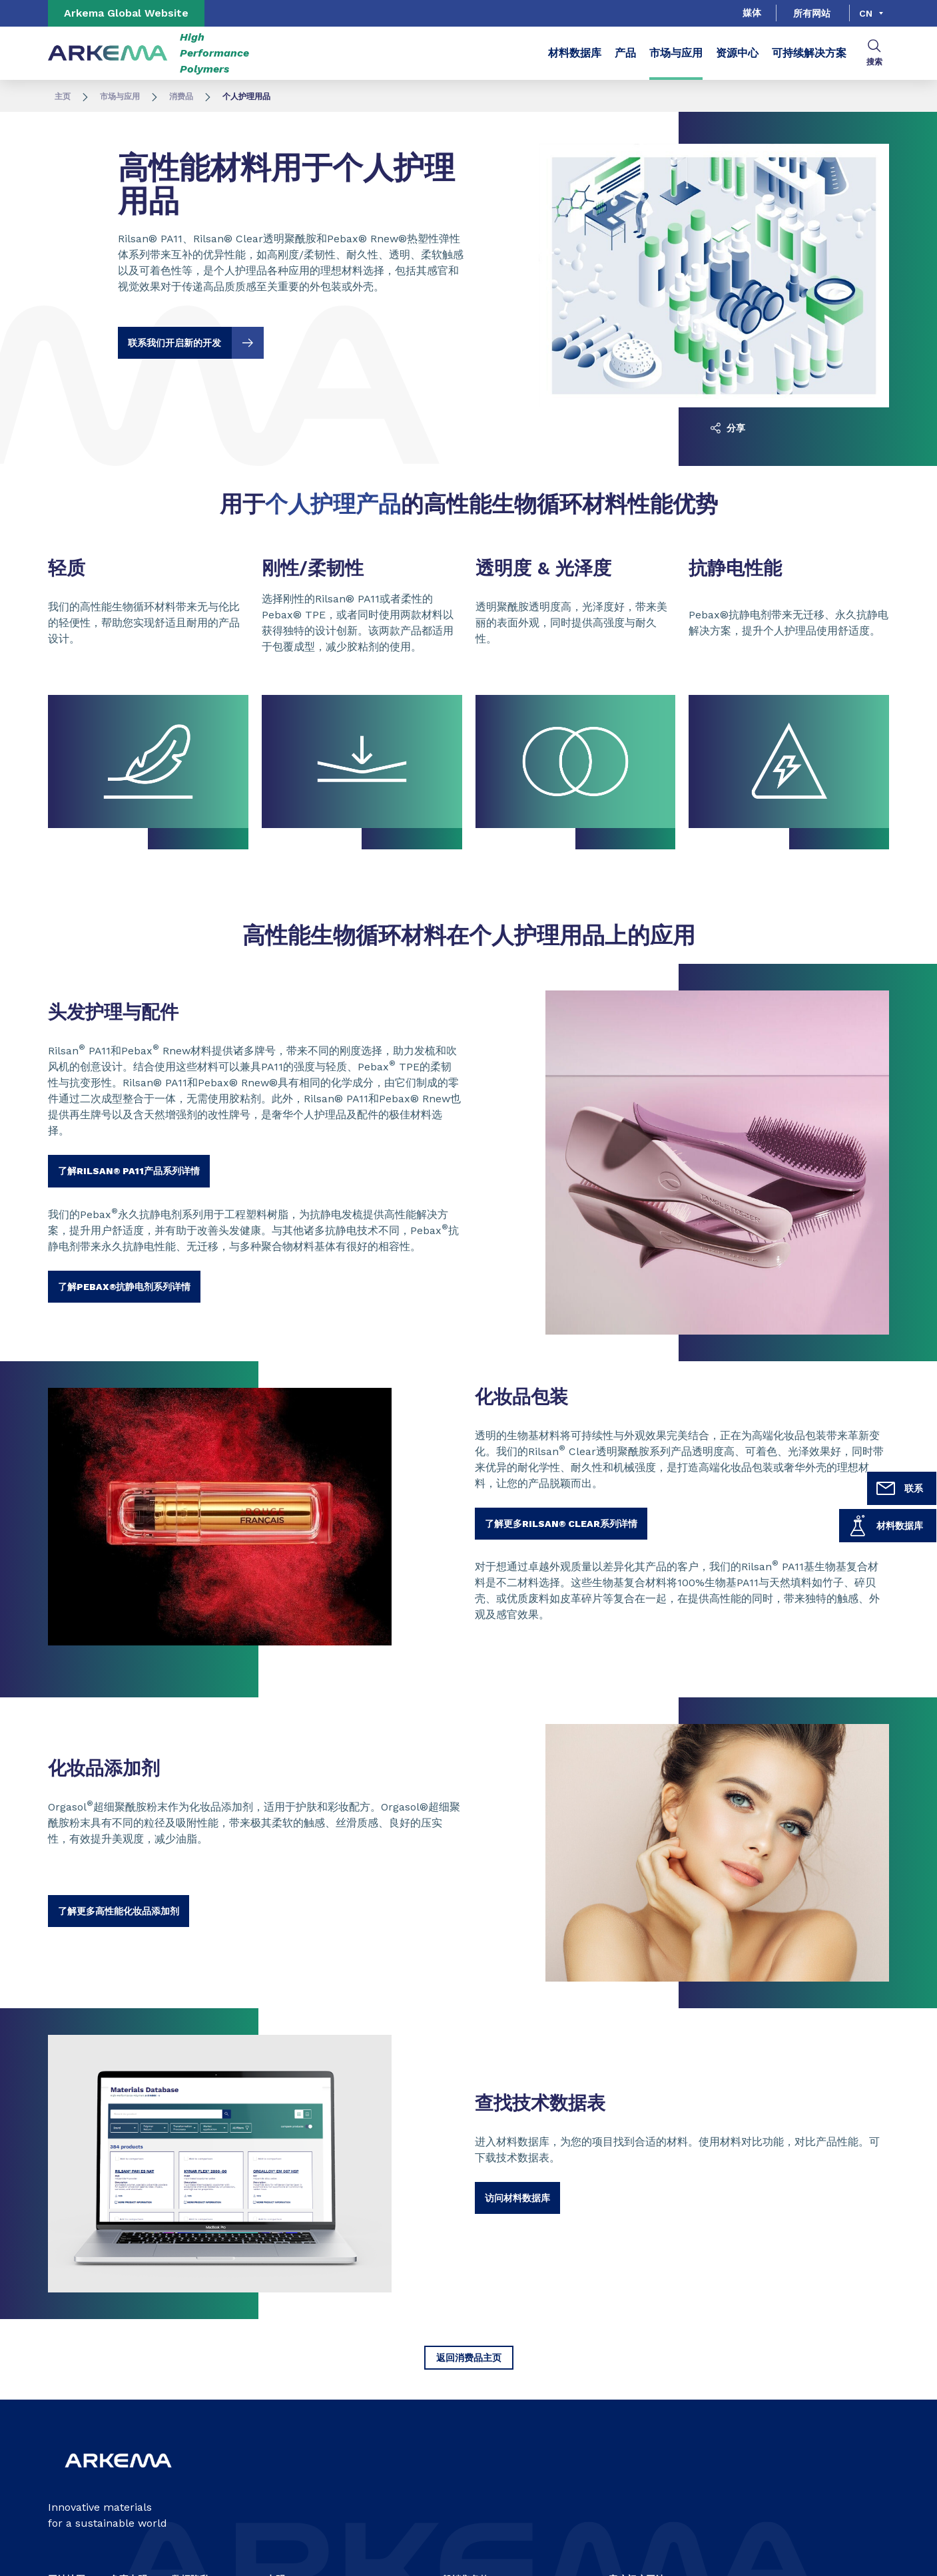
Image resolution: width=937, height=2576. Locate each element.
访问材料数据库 (517, 2198)
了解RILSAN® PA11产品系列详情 (129, 1171)
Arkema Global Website (126, 13)
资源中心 (737, 53)
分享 (728, 428)
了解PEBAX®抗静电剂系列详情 (124, 1286)
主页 (63, 96)
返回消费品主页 (468, 2357)
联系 (899, 1488)
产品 (625, 53)
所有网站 (811, 13)
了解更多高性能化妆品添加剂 (118, 1911)
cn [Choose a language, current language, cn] (865, 13)
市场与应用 (676, 53)
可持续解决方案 (809, 53)
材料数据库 (885, 1525)
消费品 (181, 96)
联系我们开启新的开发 (196, 343)
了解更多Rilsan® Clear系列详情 (561, 1523)
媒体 (752, 12)
